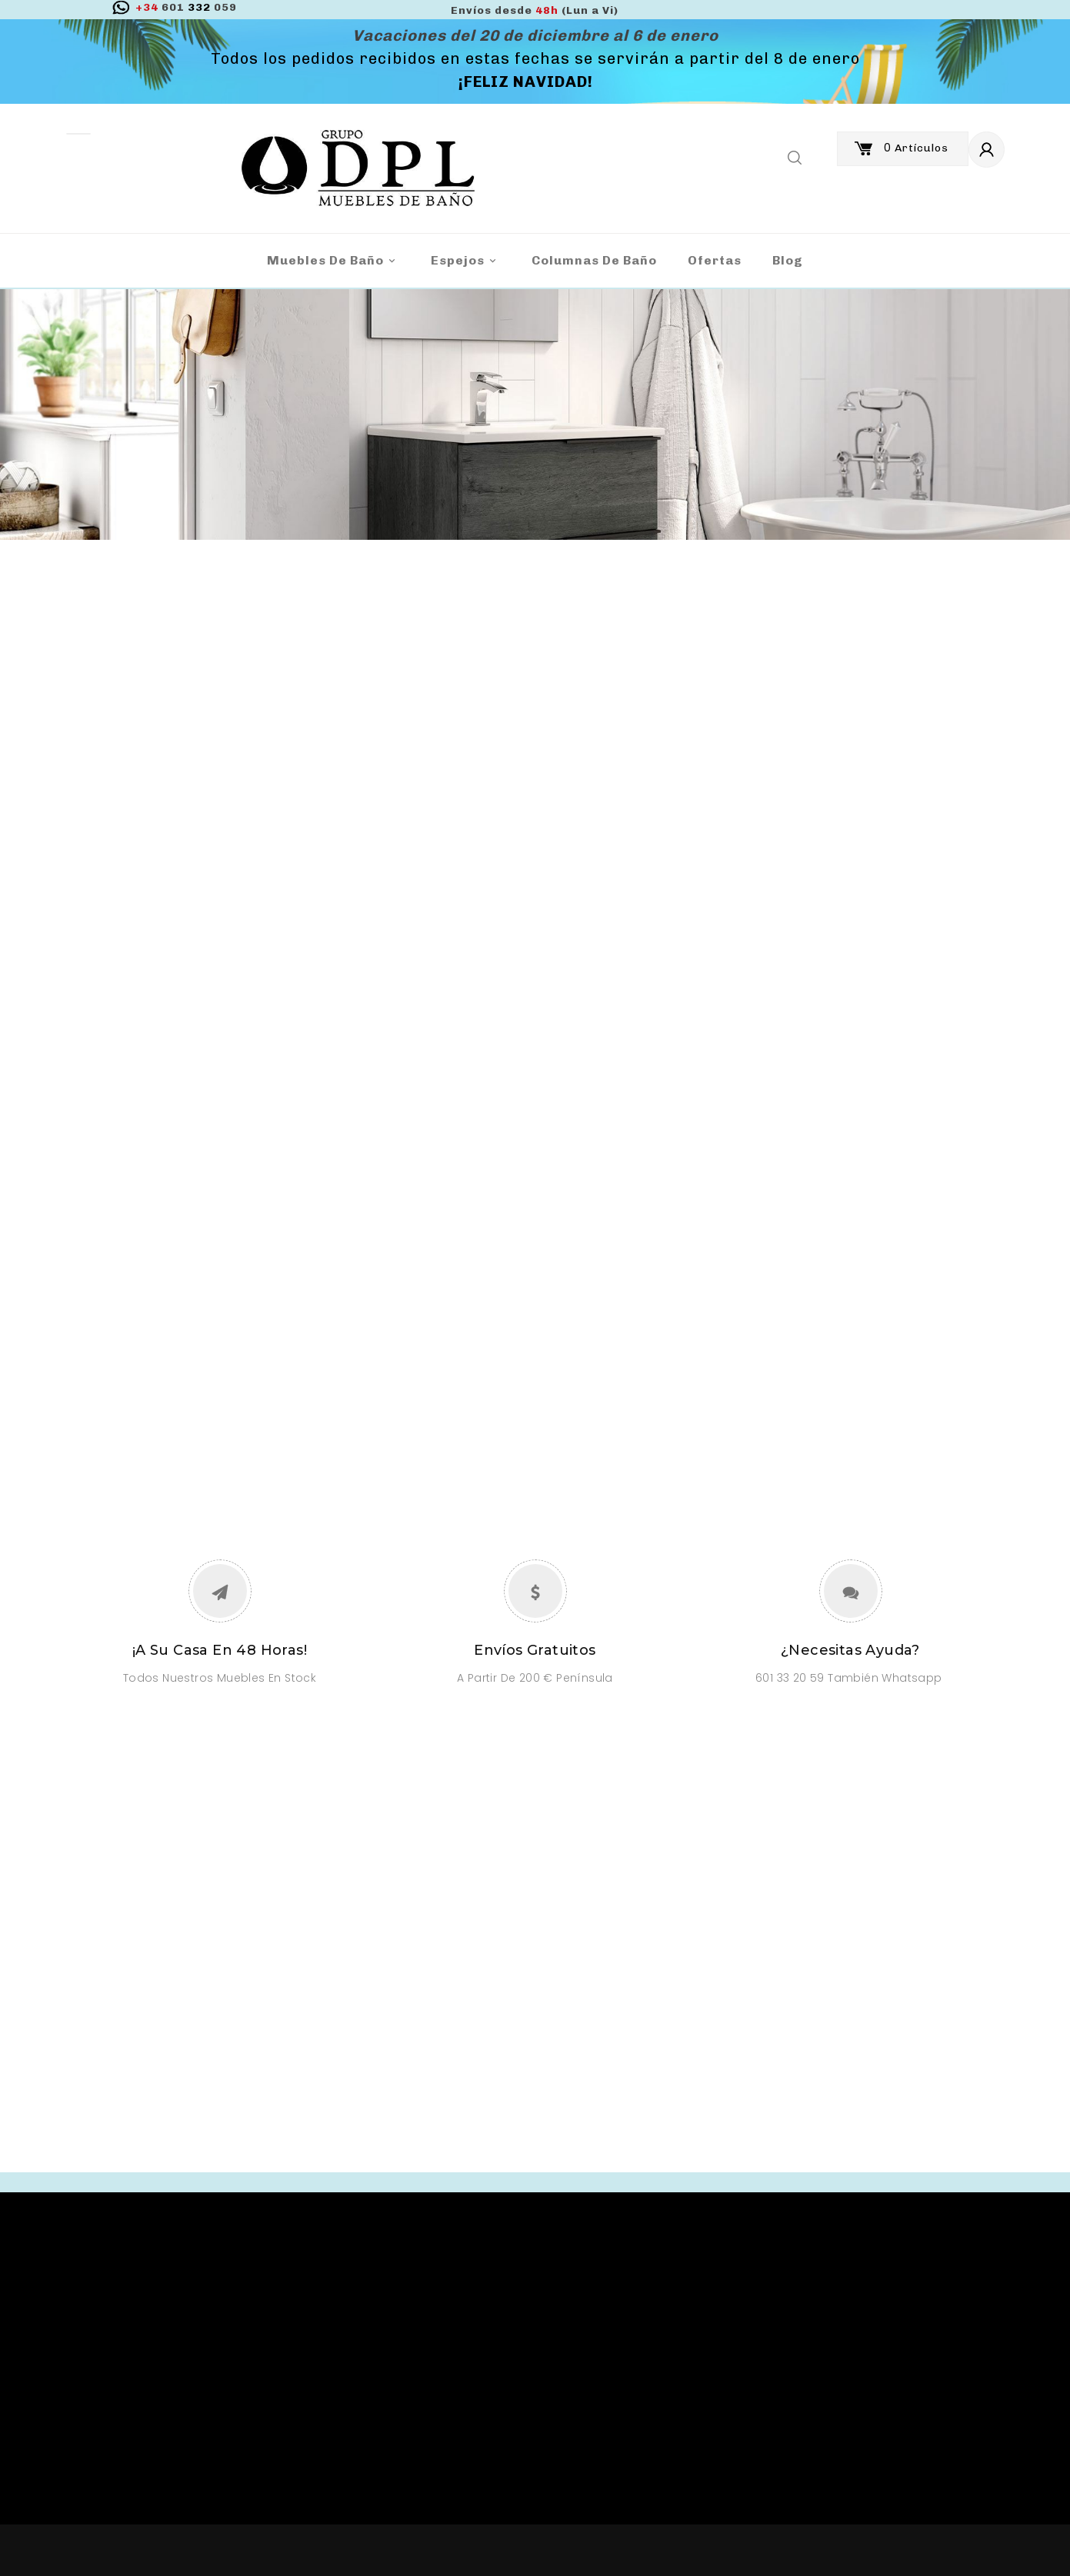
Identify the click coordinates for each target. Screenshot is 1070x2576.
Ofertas (715, 260)
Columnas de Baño (594, 260)
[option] (535, 414)
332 (186, 7)
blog (787, 260)
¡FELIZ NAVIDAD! (525, 81)
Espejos (466, 261)
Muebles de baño (333, 261)
